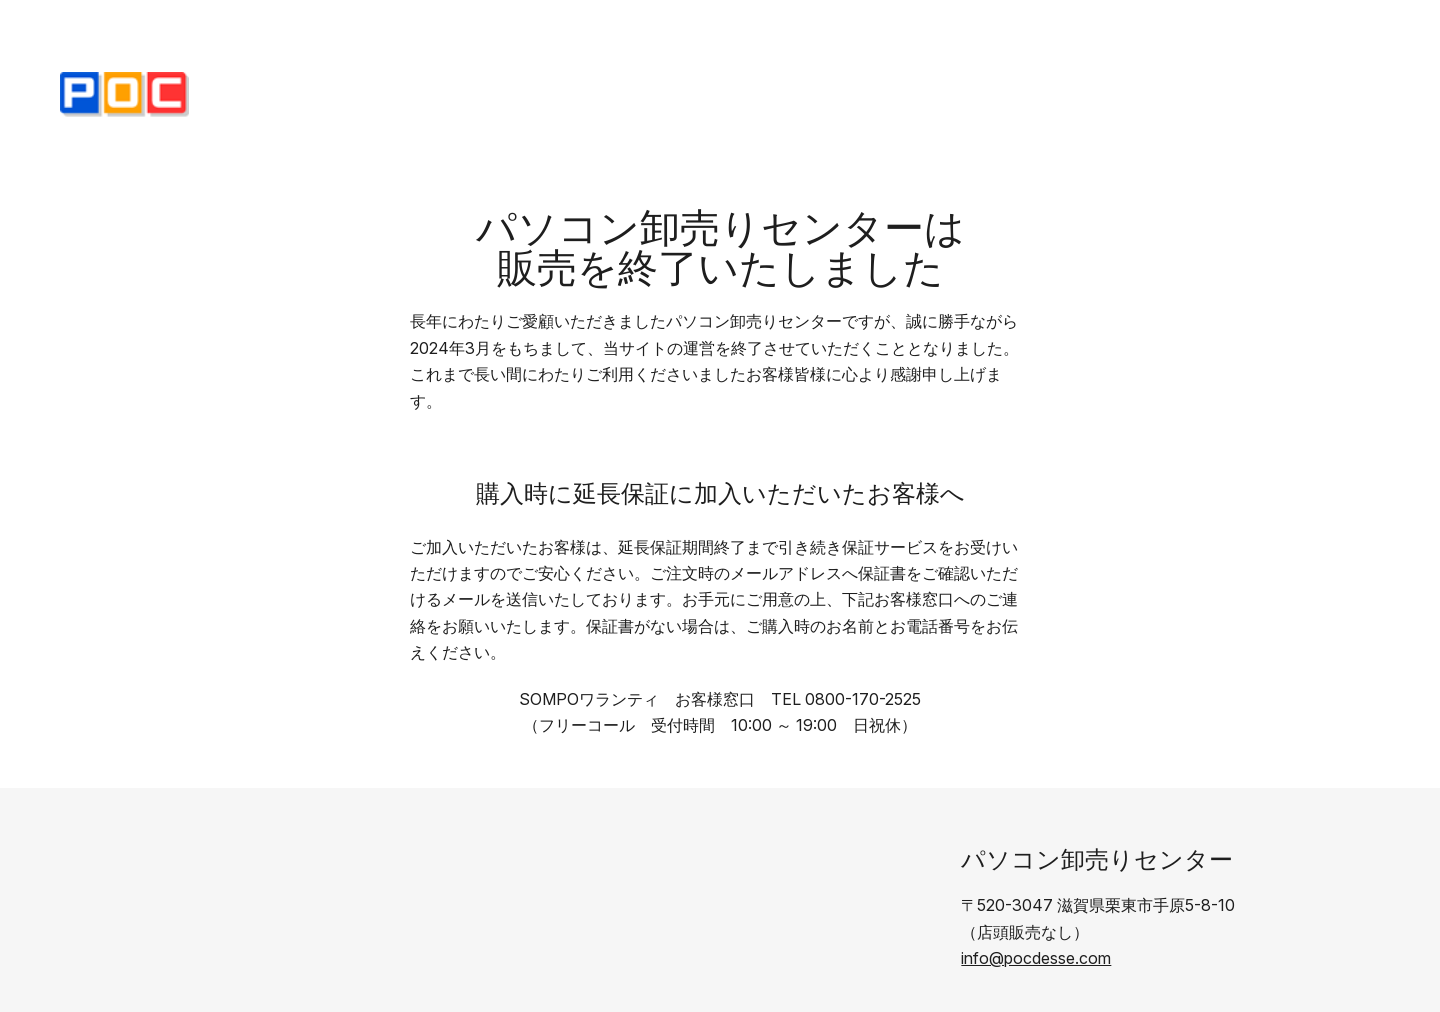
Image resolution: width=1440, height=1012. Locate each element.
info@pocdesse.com (1036, 958)
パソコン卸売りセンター (1097, 859)
